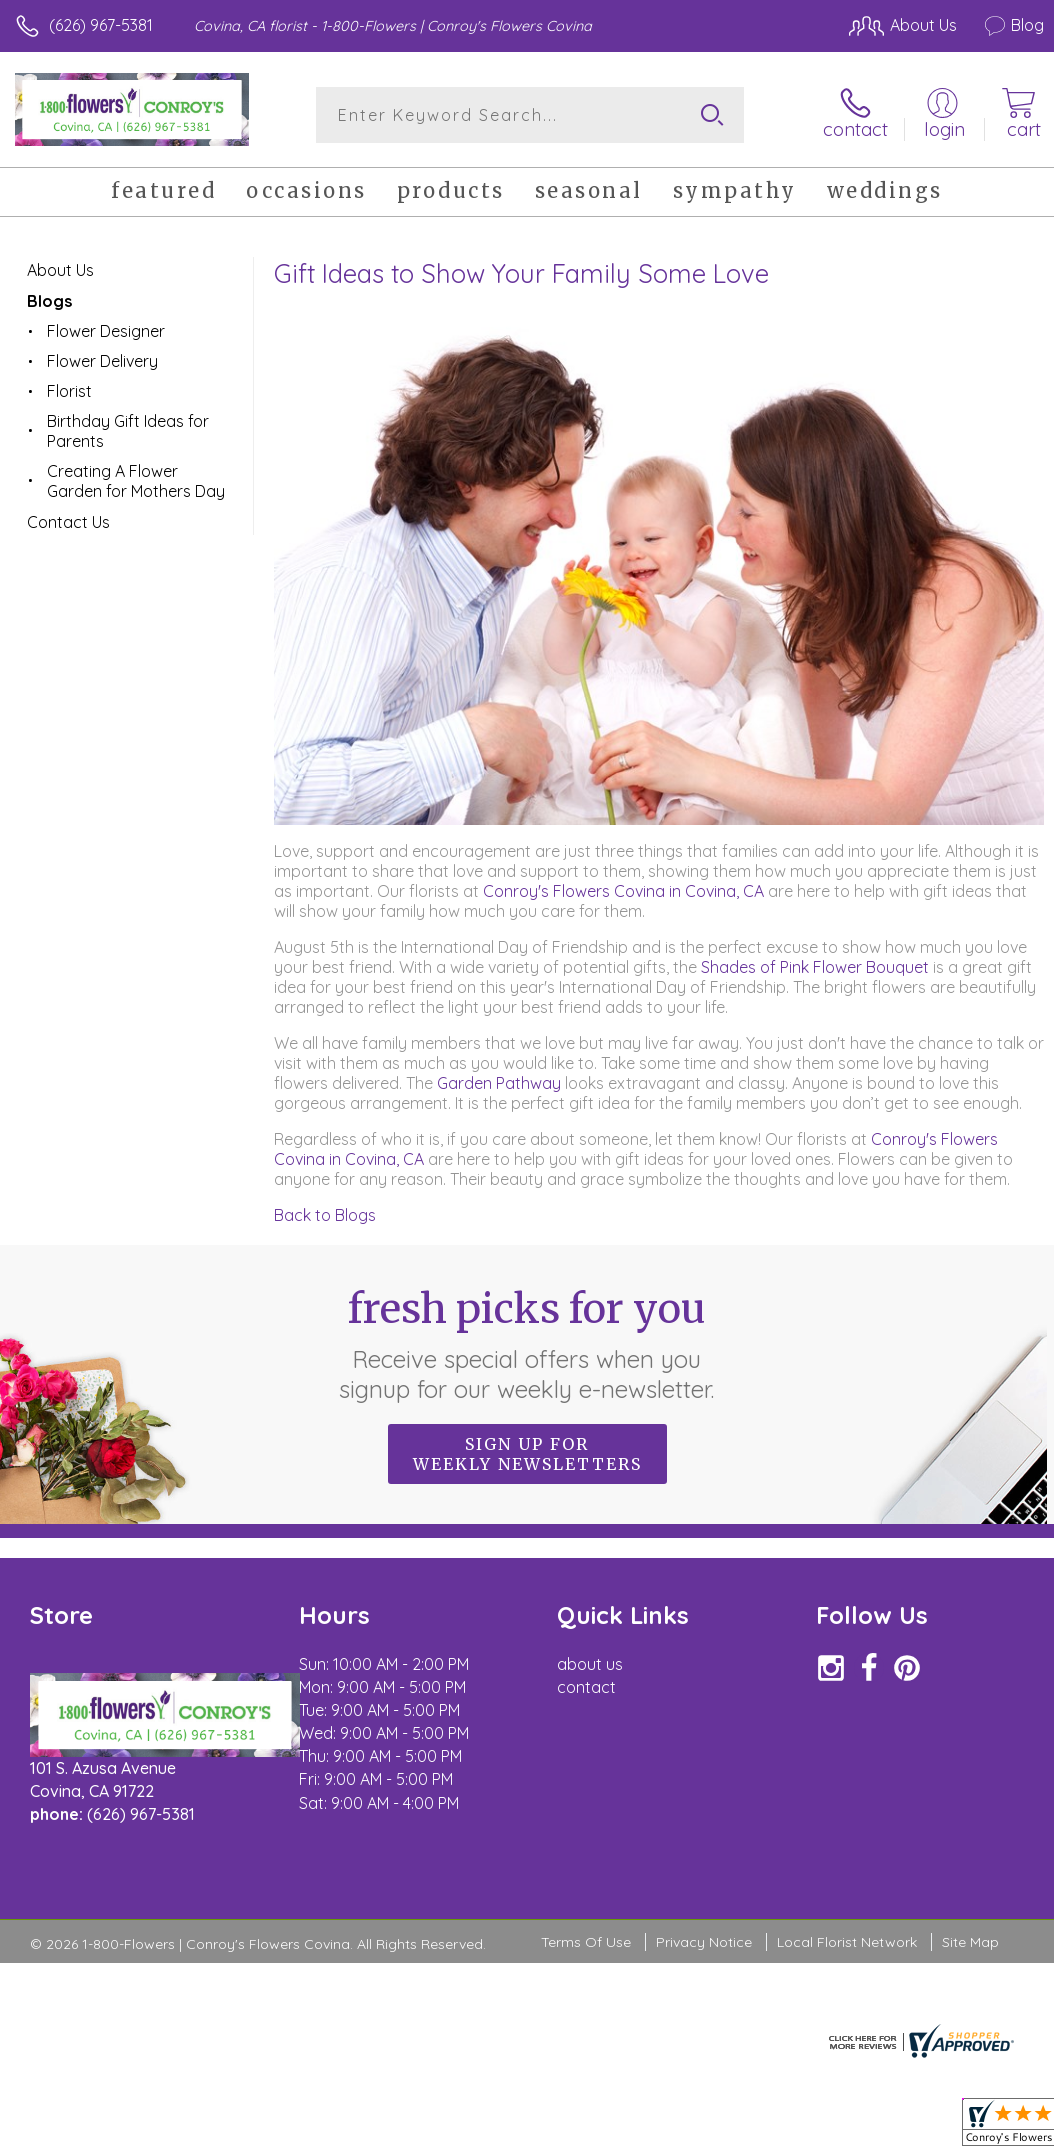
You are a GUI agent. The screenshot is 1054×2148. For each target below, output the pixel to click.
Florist (69, 391)
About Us (60, 270)
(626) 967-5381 (101, 25)
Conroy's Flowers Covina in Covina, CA (623, 891)
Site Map (970, 1942)
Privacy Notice (704, 1942)
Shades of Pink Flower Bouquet (815, 967)
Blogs (49, 301)
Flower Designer (106, 331)
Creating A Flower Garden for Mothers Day (136, 481)
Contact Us (68, 522)
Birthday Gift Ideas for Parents (128, 431)
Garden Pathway (501, 1083)
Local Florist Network (847, 1942)
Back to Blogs (325, 1215)
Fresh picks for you (527, 1344)
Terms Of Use (586, 1942)
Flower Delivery (102, 361)
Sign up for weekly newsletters (527, 1454)
